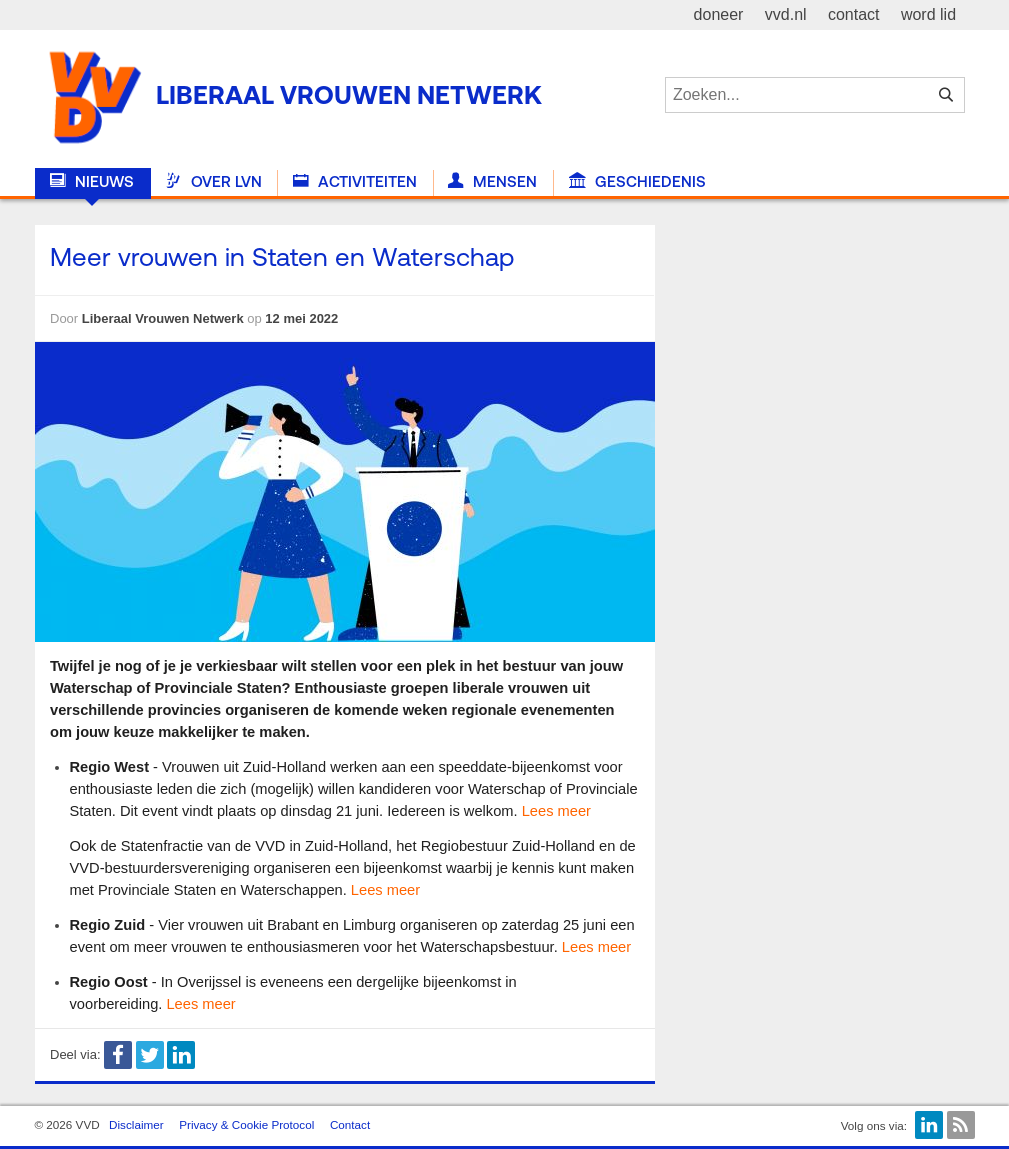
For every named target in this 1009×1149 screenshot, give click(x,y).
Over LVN (213, 182)
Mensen (492, 182)
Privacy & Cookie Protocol (246, 1124)
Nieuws (92, 182)
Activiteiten (355, 182)
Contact (350, 1124)
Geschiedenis (637, 182)
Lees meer (556, 811)
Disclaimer (136, 1124)
